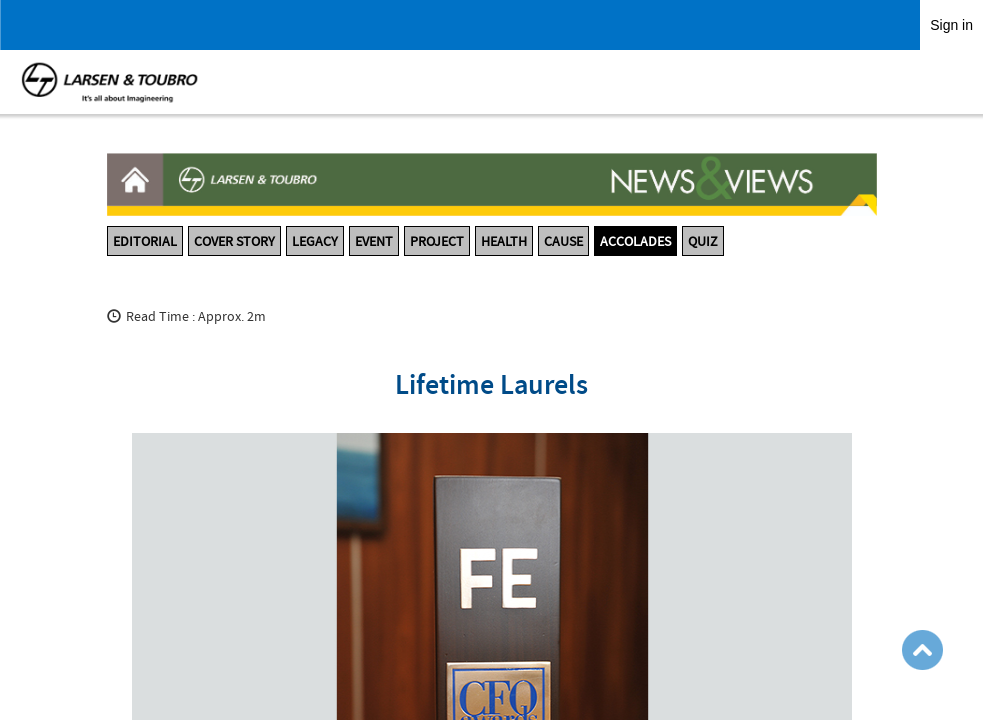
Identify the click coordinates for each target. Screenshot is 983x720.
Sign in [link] (951, 25)
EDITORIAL (145, 241)
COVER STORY (234, 241)
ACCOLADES (635, 241)
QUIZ (703, 241)
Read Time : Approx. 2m (196, 316)
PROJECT (437, 241)
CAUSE (563, 241)
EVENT (374, 241)
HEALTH (504, 241)
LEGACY (315, 241)
